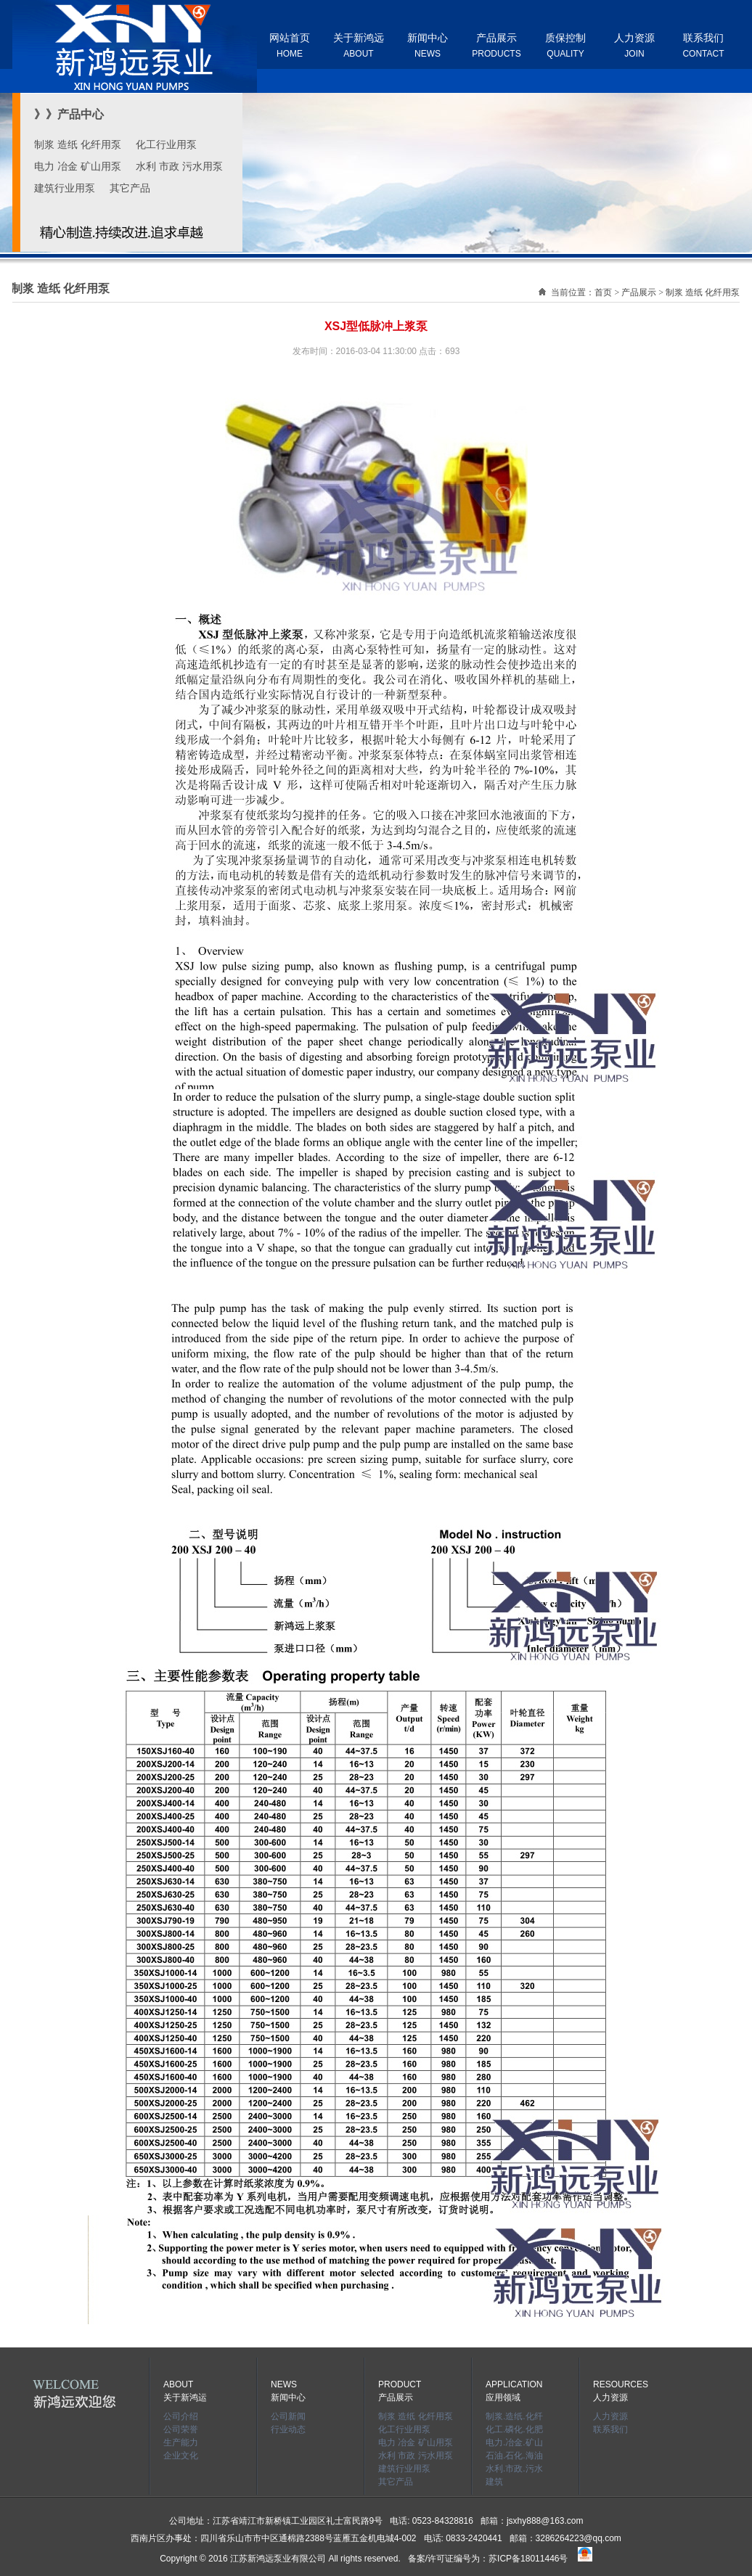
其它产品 (130, 188)
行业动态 (288, 2429)
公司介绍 (180, 2416)
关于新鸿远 (358, 45)
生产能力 (180, 2442)
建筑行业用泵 (64, 188)
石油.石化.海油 (514, 2455)
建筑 (494, 2482)
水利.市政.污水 (514, 2469)
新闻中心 (427, 45)
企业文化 (180, 2455)
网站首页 (289, 45)
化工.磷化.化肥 (514, 2429)
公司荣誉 (180, 2429)
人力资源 (634, 45)
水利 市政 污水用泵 (179, 166)
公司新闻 (288, 2416)
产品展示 (496, 45)
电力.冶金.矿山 (514, 2442)
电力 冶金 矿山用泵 (77, 166)
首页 (603, 292)
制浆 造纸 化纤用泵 (77, 144)
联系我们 (703, 45)
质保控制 (565, 45)
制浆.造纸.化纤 (514, 2416)
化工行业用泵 (166, 144)
